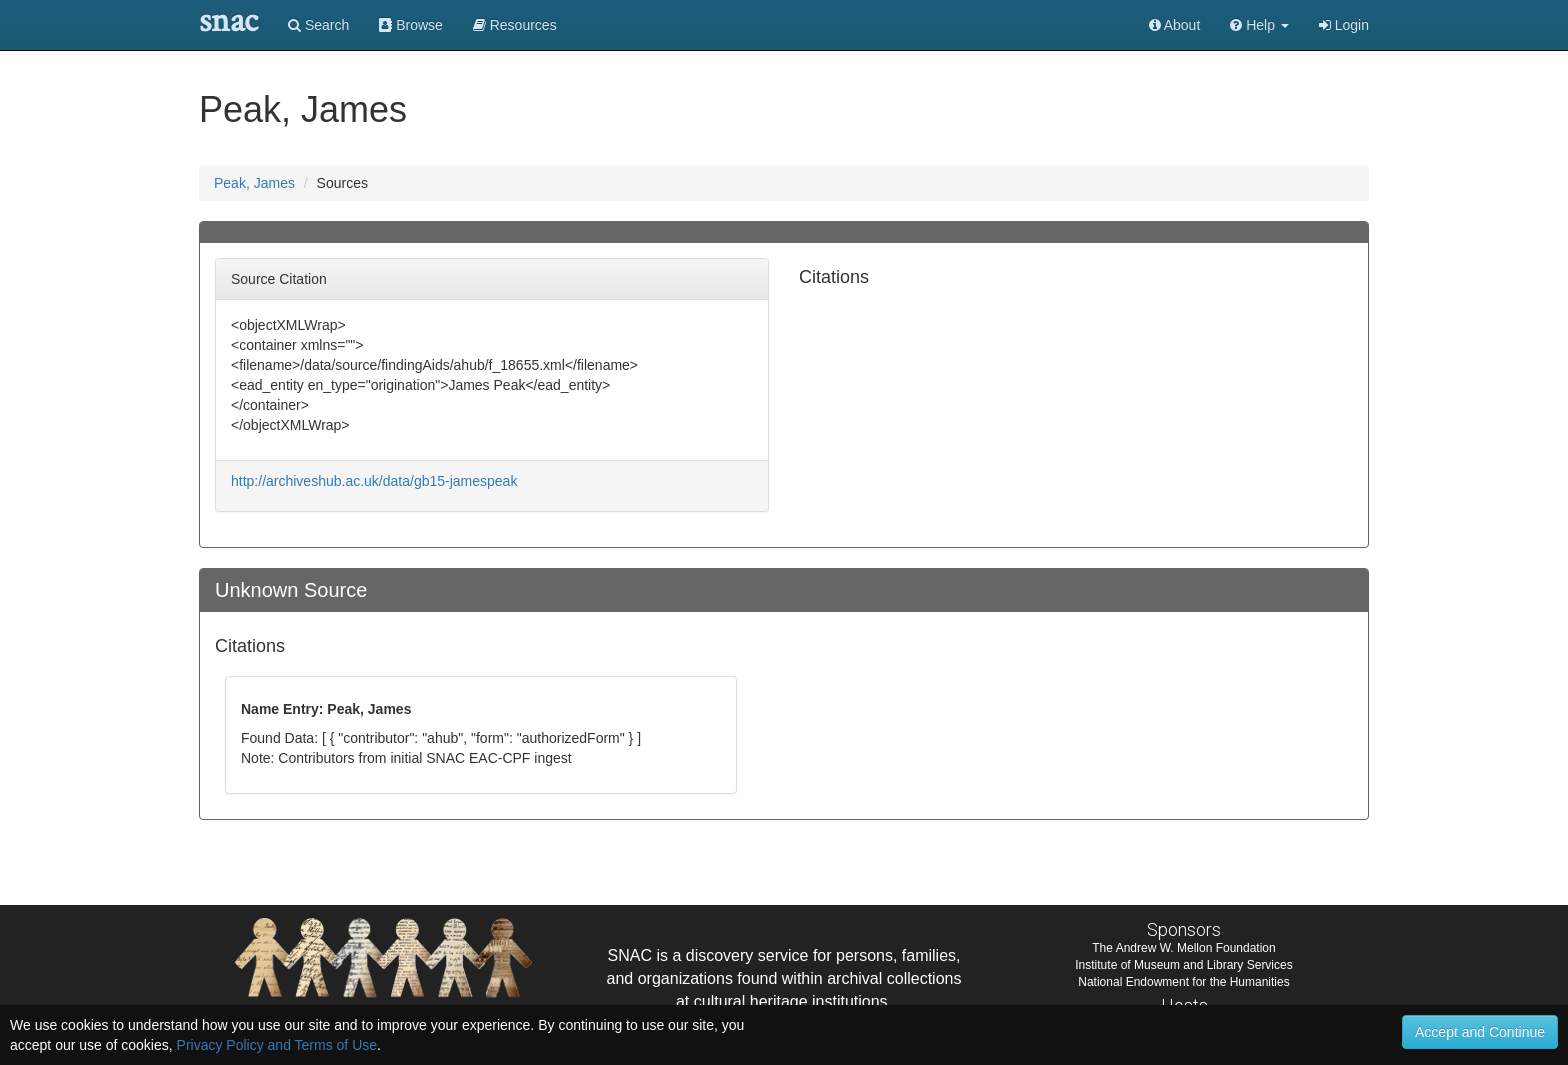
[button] (1259, 25)
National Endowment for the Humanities (1183, 982)
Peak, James (254, 183)
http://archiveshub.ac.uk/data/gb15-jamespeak (374, 481)
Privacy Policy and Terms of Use (277, 1045)
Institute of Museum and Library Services (1183, 965)
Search (318, 25)
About (1175, 25)
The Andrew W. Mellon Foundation (1183, 948)
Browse (411, 25)
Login (1344, 25)
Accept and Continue (1480, 1032)
